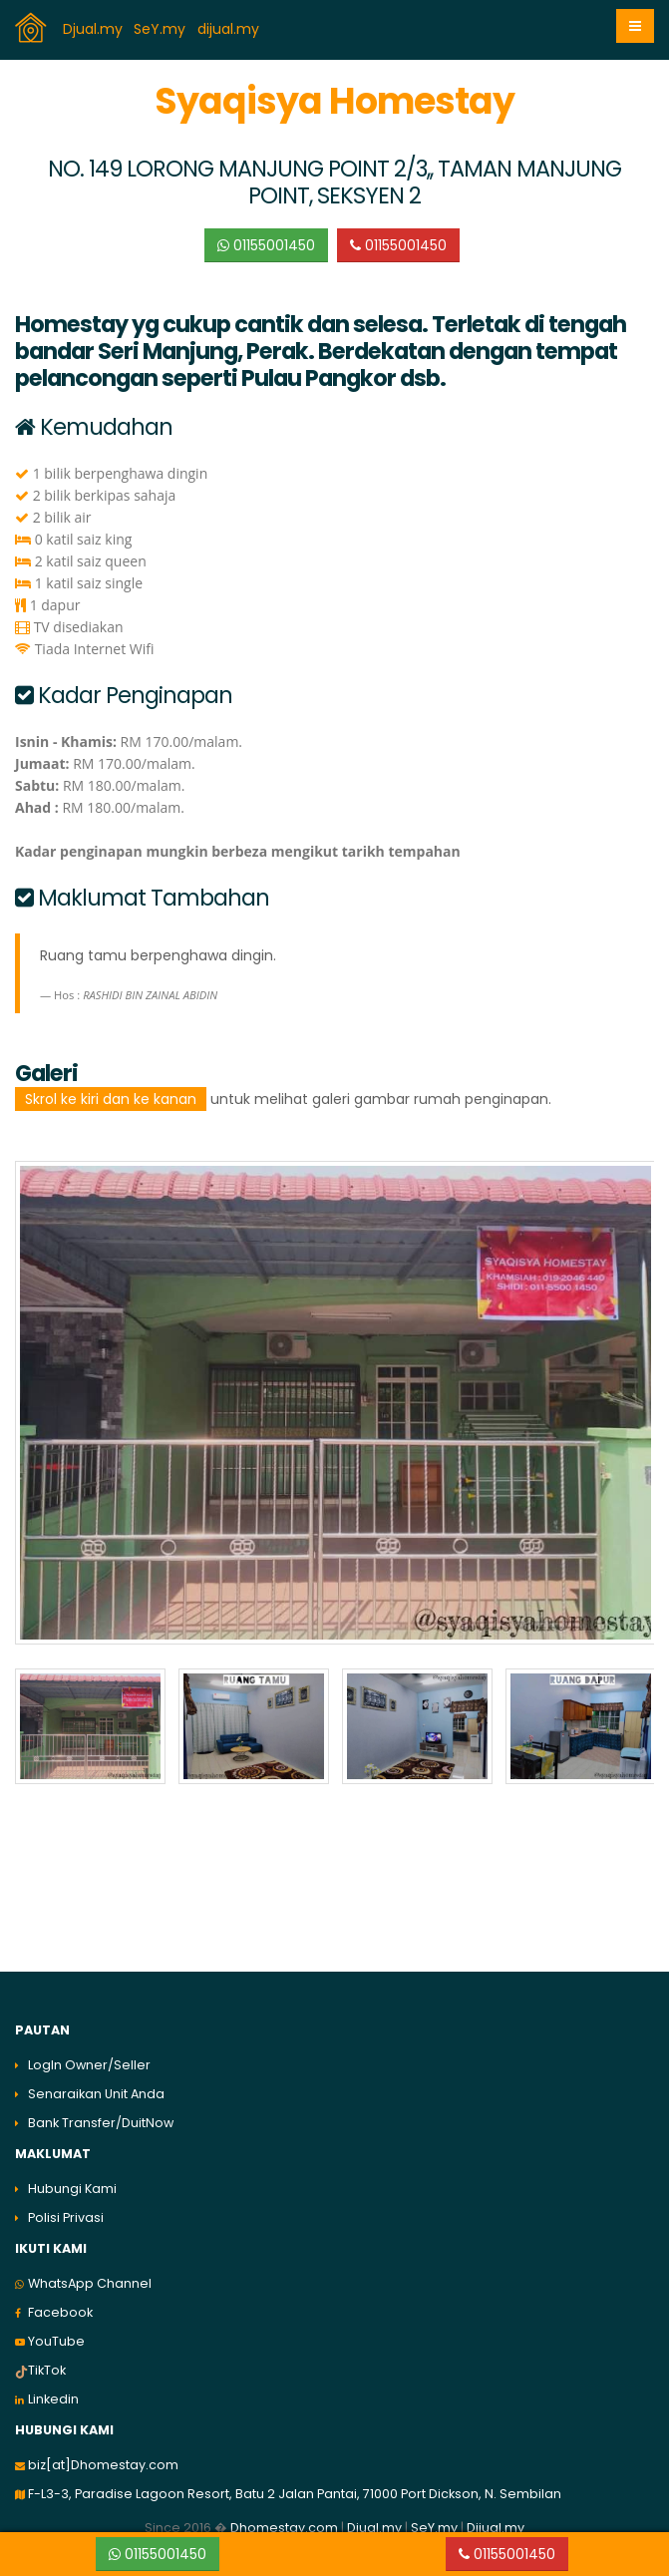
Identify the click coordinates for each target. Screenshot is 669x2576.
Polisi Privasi (66, 2210)
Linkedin (53, 2392)
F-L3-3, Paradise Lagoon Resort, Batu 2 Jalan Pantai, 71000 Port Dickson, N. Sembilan (294, 2486)
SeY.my (161, 29)
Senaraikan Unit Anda (96, 2086)
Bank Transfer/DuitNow (100, 2115)
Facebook (60, 2305)
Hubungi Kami (72, 2181)
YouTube (56, 2334)
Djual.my (95, 29)
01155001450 (266, 245)
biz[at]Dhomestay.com (103, 2457)
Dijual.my (495, 2520)
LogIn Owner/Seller (89, 2057)
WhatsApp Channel (90, 2276)
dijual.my (230, 29)
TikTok (47, 2363)
